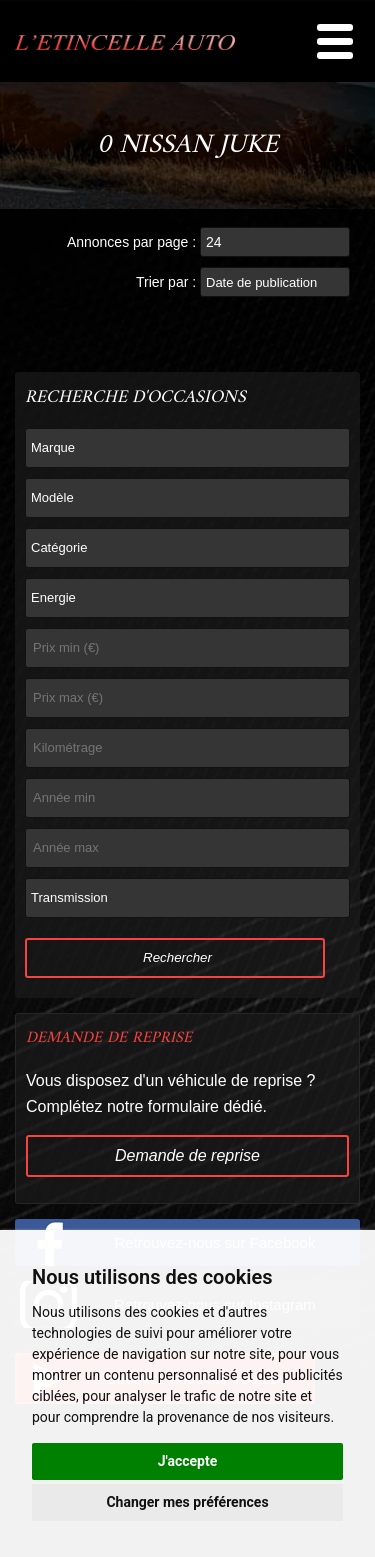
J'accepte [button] (188, 1461)
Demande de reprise (187, 1155)
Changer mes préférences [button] (187, 1502)
